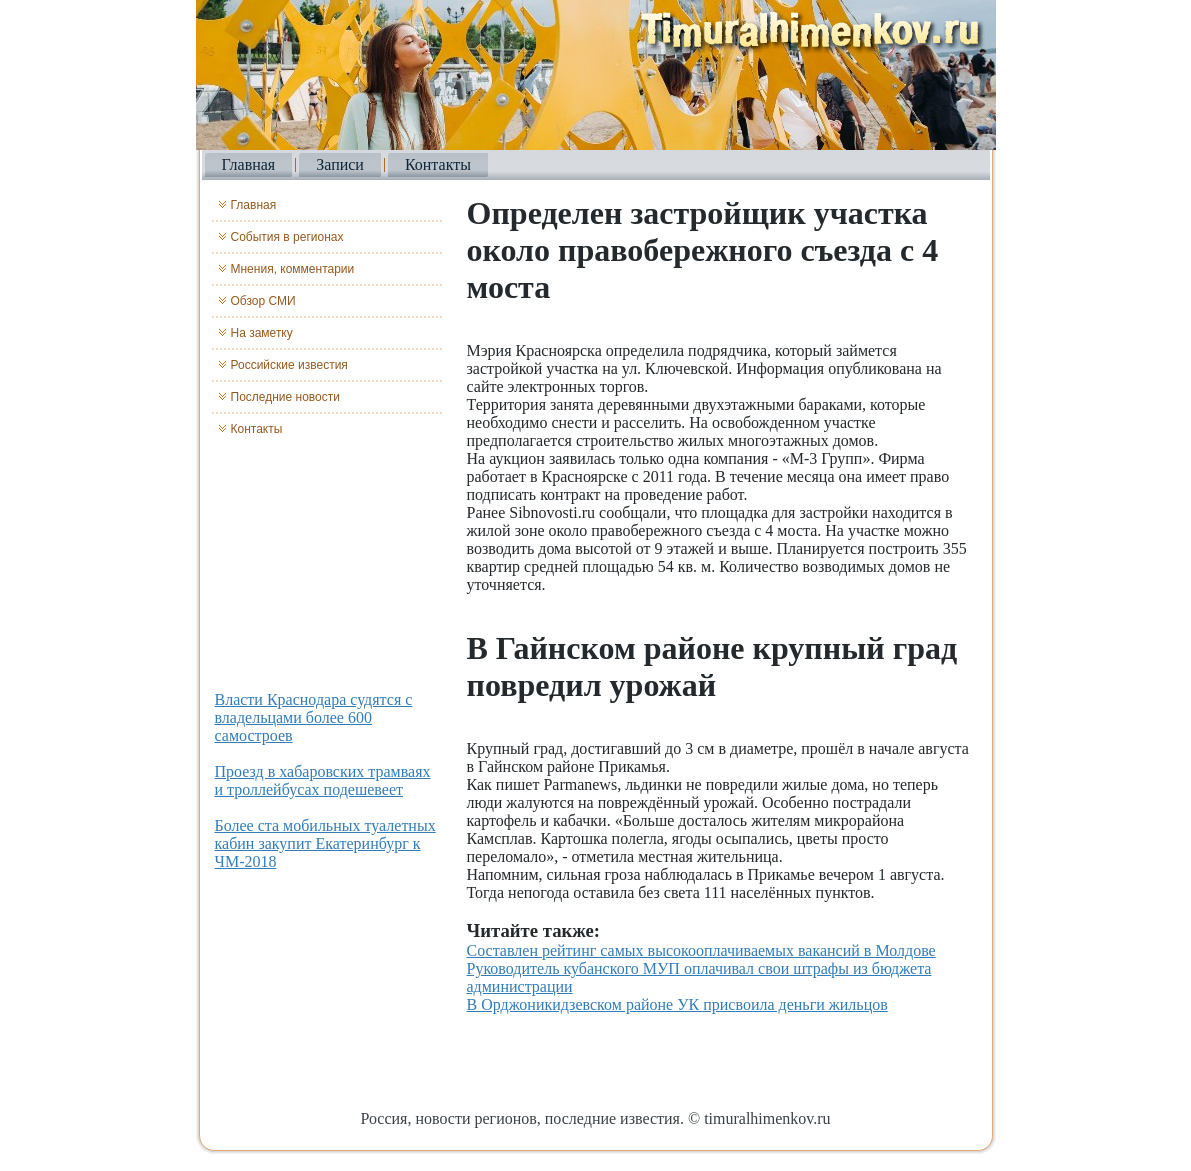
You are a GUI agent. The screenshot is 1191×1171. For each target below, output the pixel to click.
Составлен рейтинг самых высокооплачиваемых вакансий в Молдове (701, 950)
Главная (249, 164)
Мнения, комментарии (293, 269)
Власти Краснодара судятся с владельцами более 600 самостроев (314, 717)
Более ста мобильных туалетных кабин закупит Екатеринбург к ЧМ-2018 (325, 843)
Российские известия (289, 365)
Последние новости (285, 397)
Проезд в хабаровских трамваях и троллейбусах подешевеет (323, 780)
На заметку (262, 333)
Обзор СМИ (263, 301)
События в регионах (287, 237)
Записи (340, 164)
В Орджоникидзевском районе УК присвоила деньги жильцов (677, 1004)
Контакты (438, 164)
